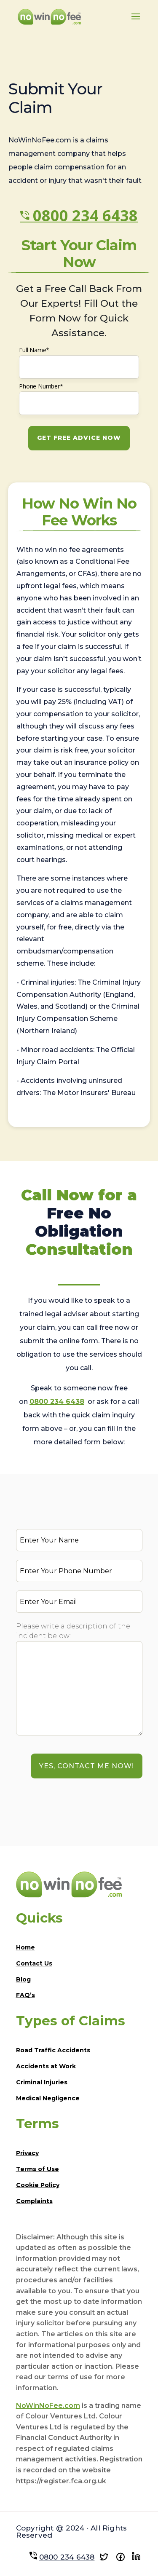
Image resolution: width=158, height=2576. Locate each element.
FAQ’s (25, 1995)
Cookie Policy (37, 2185)
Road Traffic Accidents (53, 2050)
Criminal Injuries (41, 2082)
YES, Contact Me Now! (86, 1766)
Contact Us (34, 1963)
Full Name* (34, 350)
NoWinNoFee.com (48, 2406)
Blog (23, 1979)
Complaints (34, 2201)
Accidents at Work (46, 2066)
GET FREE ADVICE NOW (79, 438)
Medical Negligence (48, 2098)
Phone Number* (41, 386)
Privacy (27, 2153)
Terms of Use (37, 2169)
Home (25, 1947)
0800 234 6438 (85, 215)
